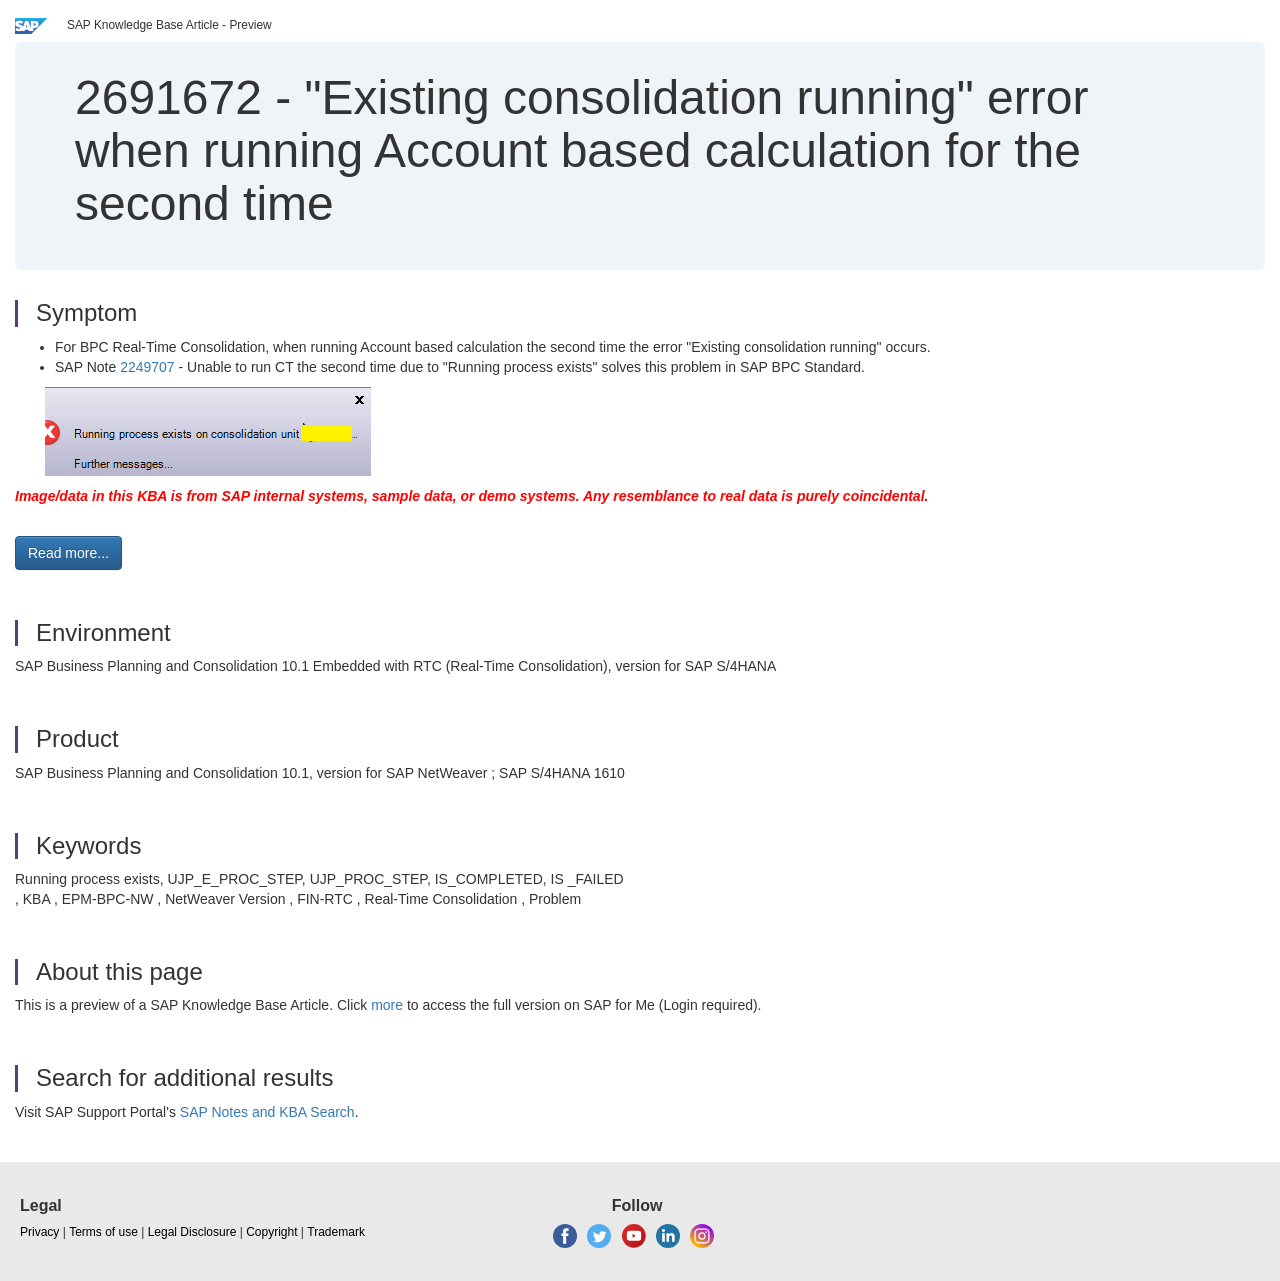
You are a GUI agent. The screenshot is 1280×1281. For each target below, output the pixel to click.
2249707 (147, 367)
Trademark (336, 1232)
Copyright (271, 1232)
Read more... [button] (68, 553)
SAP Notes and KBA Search (267, 1112)
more (387, 1005)
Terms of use (103, 1232)
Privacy (39, 1232)
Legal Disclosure (192, 1232)
